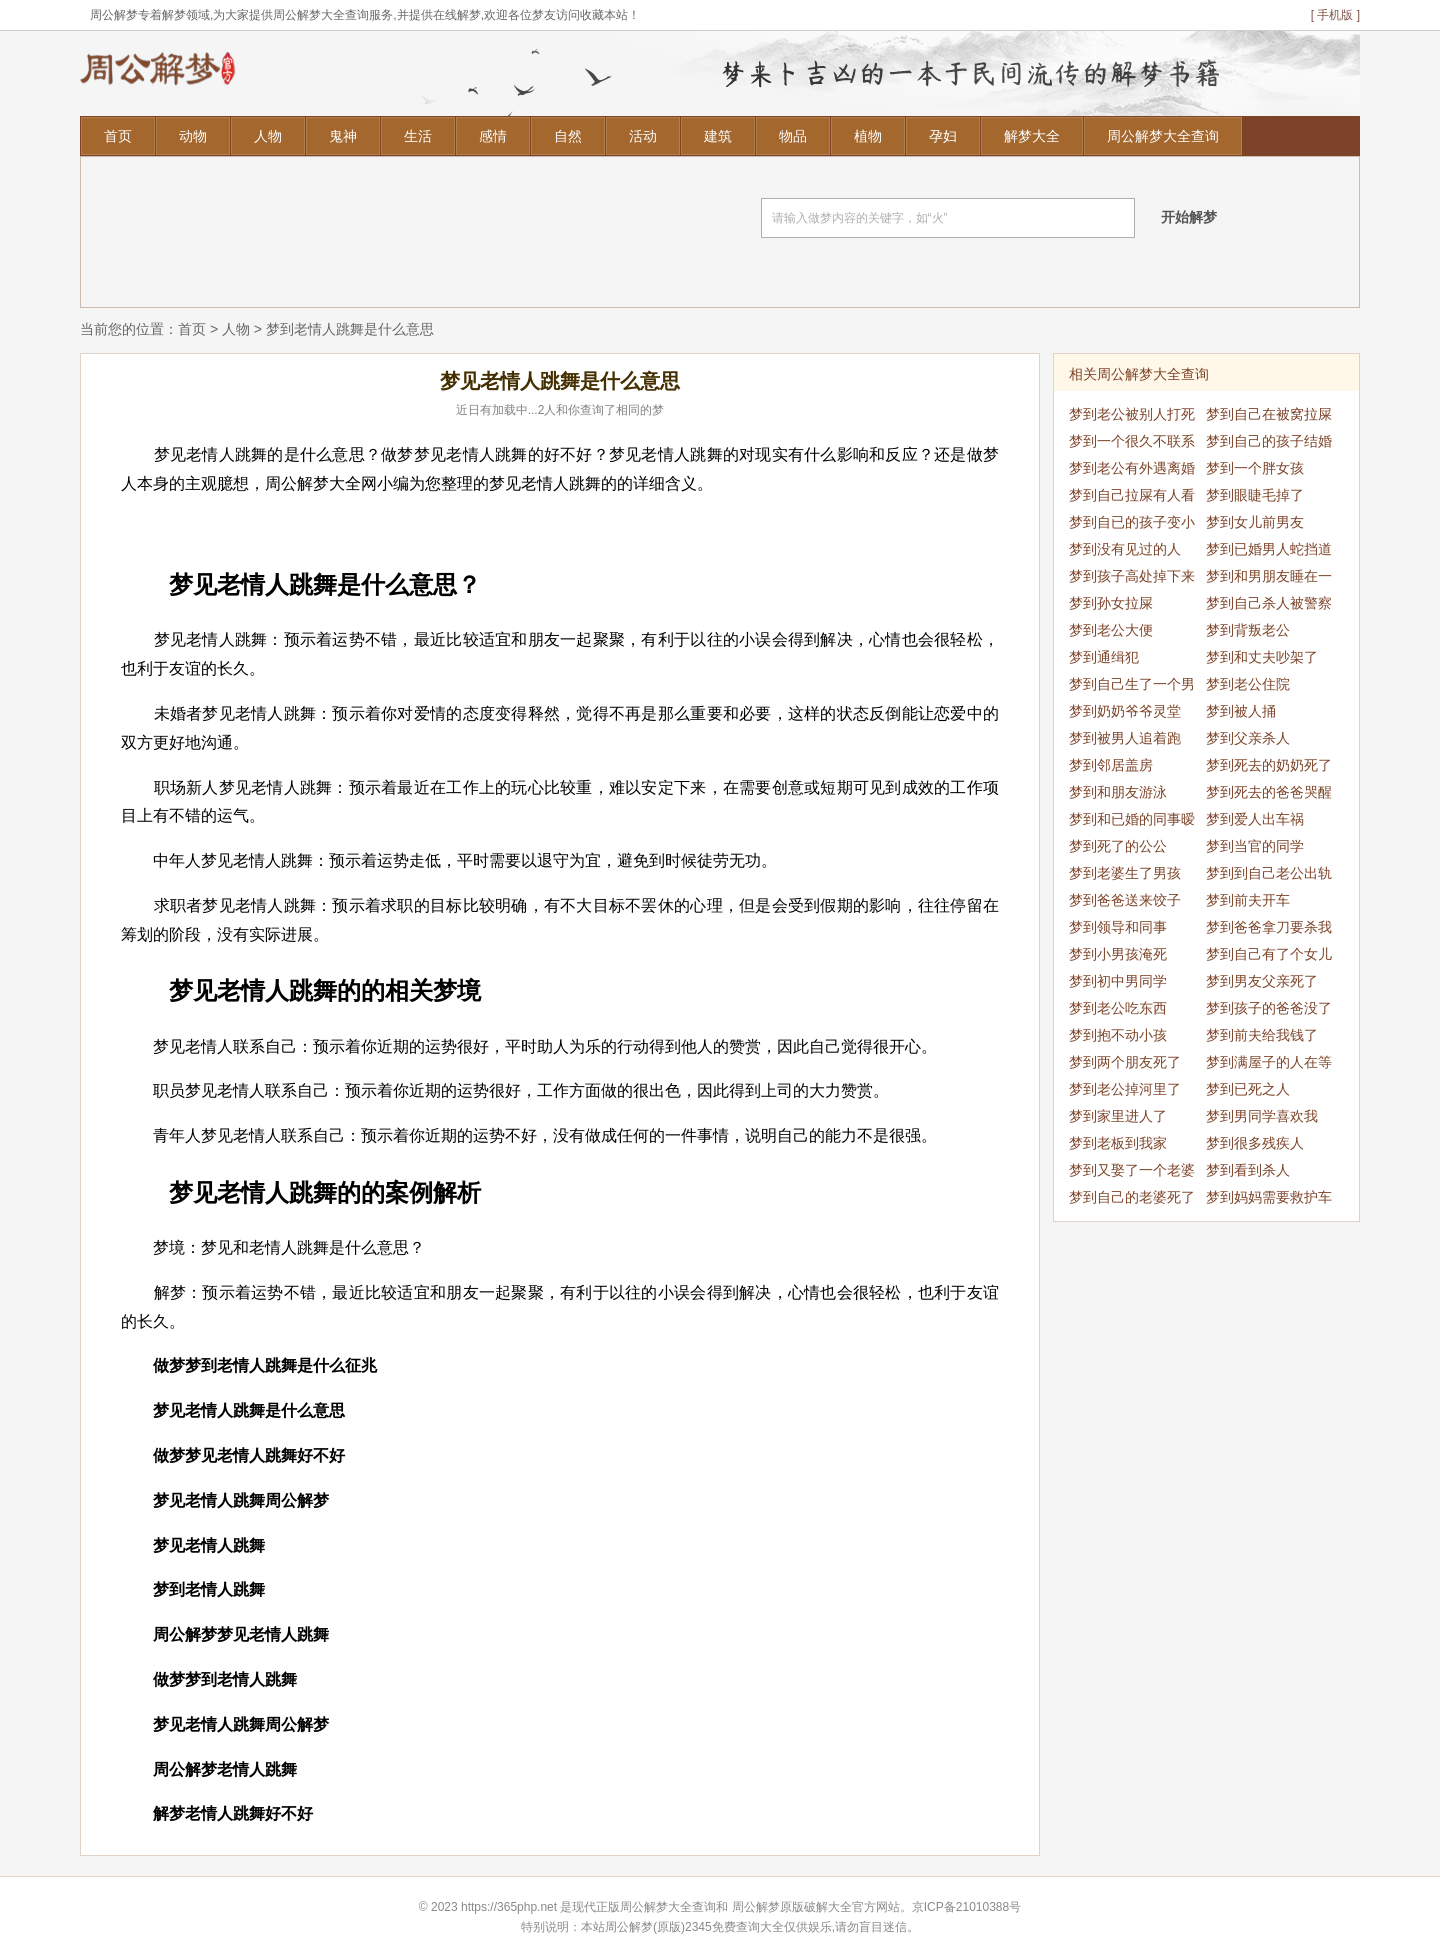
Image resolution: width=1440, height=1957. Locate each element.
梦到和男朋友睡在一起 (1269, 579)
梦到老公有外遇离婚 (1132, 468)
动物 (193, 136)
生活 (418, 136)
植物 (868, 136)
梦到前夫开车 (1248, 900)
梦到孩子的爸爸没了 (1269, 1008)
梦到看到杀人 (1248, 1170)
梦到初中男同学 (1118, 981)
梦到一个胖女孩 (1255, 468)
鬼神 (343, 136)
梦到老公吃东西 (1118, 1008)
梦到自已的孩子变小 (1132, 522)
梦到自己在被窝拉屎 (1269, 414)
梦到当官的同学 (1255, 846)
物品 (793, 136)
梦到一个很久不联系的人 (1132, 444)
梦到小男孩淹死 (1118, 954)
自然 (568, 136)
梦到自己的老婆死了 (1132, 1197)
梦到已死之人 (1248, 1089)
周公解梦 (756, 1907)
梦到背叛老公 (1248, 630)
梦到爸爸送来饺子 (1125, 900)
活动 (643, 136)
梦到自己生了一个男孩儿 (1132, 687)
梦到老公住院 (1248, 684)
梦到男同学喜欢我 (1262, 1116)
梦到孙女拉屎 (1111, 603)
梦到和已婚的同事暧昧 (1132, 822)
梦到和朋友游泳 (1118, 792)
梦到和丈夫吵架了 (1262, 657)
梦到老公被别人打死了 (1132, 417)
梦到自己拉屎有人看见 (1132, 498)
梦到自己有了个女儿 (1269, 954)
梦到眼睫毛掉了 (1255, 495)
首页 (118, 136)
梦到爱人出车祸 (1255, 819)
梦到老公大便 (1111, 630)
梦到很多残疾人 (1255, 1143)
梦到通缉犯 (1104, 657)
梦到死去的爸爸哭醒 (1269, 792)
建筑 (718, 136)
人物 (268, 136)
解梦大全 (1032, 136)
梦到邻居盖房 (1111, 765)
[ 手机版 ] (1335, 15)
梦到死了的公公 (1118, 846)
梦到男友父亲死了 (1262, 981)
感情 (493, 136)
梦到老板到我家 (1118, 1143)
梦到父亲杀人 (1248, 738)
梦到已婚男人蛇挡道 (1269, 549)
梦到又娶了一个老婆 (1132, 1170)
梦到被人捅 (1241, 711)
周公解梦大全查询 (1163, 136)
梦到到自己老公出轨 (1269, 873)
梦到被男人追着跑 (1125, 738)
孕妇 (943, 136)
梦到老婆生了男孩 (1125, 873)
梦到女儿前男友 (1255, 522)
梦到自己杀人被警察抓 (1269, 606)
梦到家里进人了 (1118, 1116)
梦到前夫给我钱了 (1262, 1035)
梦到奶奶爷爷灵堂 (1125, 711)
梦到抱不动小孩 (1118, 1035)
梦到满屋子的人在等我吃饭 (1269, 1065)
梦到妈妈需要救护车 (1269, 1197)
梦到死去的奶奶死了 (1269, 765)
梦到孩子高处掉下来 (1132, 576)
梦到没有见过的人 (1125, 549)
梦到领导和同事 (1118, 927)
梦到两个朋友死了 (1125, 1062)
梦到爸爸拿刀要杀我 (1269, 927)
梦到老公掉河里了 (1125, 1089)
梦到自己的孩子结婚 (1269, 441)
